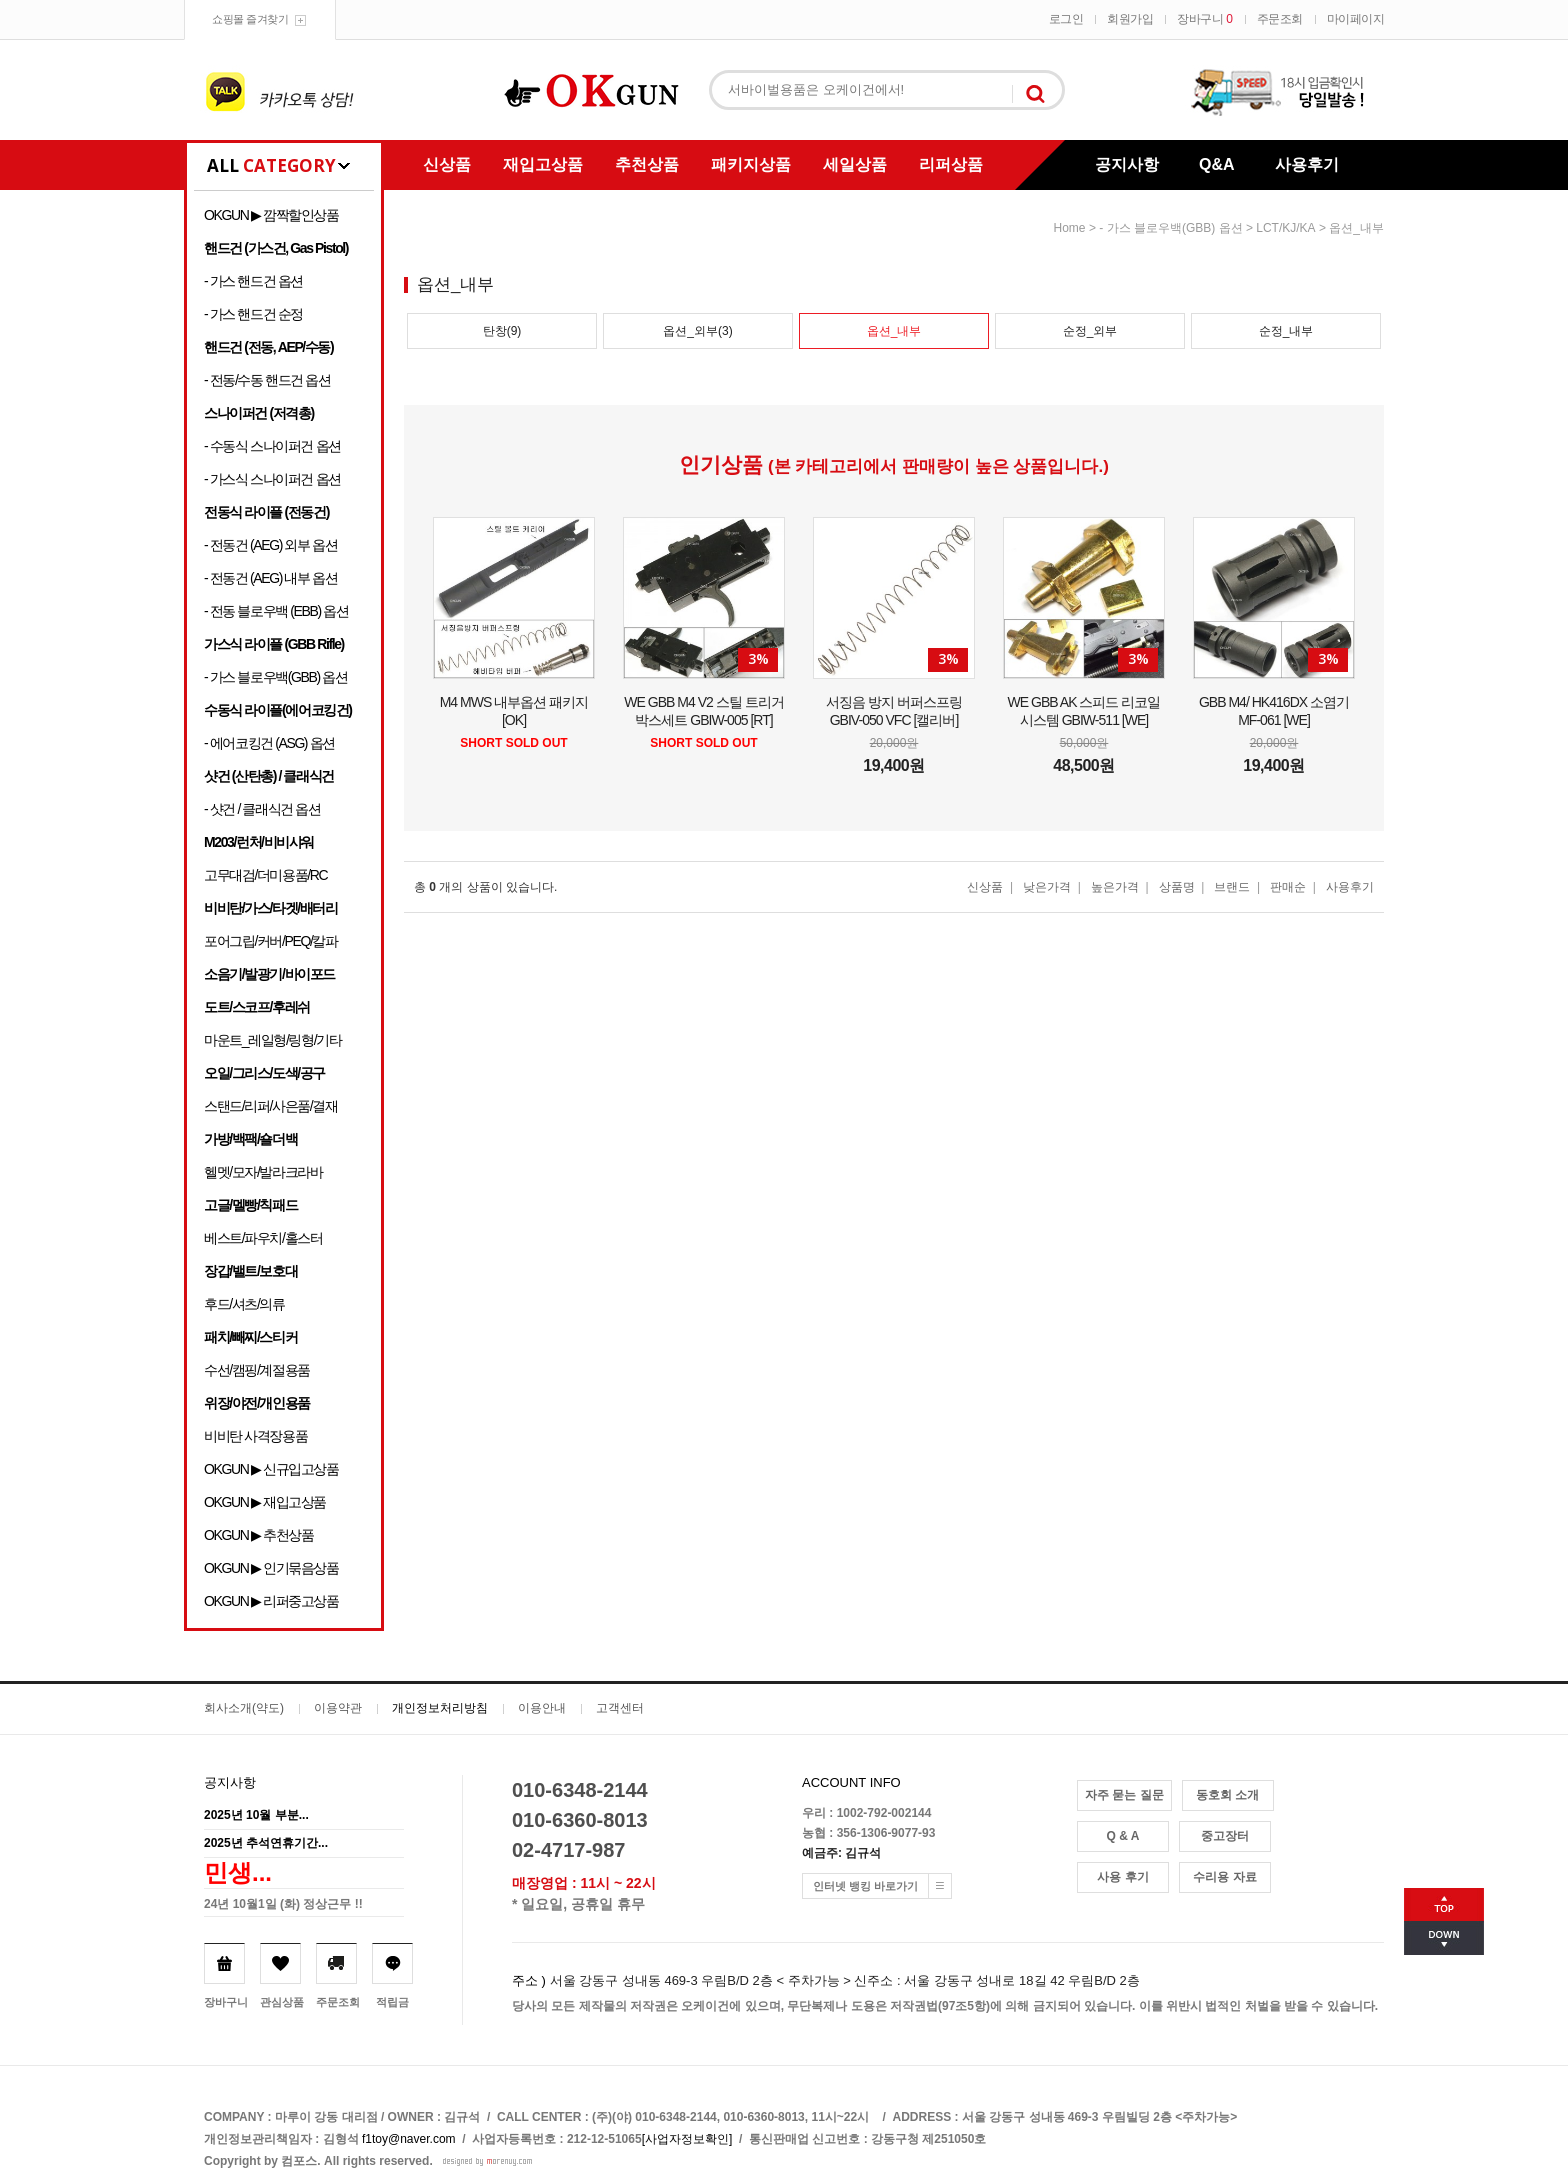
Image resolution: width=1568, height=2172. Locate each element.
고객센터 (620, 1708)
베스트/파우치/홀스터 (263, 1238)
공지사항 (1127, 164)
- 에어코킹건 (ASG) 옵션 (269, 743)
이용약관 (338, 1708)
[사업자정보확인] (687, 2139)
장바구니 (1204, 19)
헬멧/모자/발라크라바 (263, 1172)
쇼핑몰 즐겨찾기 (250, 19)
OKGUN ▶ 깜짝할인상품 (271, 215)
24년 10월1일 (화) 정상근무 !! (283, 1904)
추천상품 (647, 164)
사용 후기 (1122, 1877)
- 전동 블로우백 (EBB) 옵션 (276, 611)
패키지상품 (751, 164)
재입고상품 (543, 164)
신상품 (447, 164)
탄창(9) (502, 331)
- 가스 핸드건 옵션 (253, 281)
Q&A (1217, 164)
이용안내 (542, 1708)
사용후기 (1307, 164)
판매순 (1288, 887)
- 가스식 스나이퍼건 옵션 (272, 479)
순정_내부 (1286, 331)
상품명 (1177, 887)
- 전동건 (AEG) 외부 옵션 (270, 545)
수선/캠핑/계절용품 (257, 1370)
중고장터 (1225, 1836)
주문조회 (1280, 19)
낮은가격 (1047, 887)
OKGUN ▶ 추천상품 (258, 1535)
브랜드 (1232, 887)
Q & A (1123, 1836)
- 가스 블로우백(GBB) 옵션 (275, 677)
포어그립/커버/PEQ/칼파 (271, 941)
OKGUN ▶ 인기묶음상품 (271, 1568)
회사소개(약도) (244, 1708)
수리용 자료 (1224, 1877)
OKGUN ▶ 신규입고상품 (271, 1469)
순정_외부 (1090, 331)
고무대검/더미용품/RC (265, 875)
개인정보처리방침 (440, 1708)
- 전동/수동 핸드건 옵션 (267, 380)
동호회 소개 (1227, 1795)
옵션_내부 (1356, 228)
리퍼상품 (951, 164)
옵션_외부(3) (697, 331)
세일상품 (855, 164)
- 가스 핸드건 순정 (253, 314)
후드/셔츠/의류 (244, 1304)
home (1070, 228)
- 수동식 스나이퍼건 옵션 (272, 446)
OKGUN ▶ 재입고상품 (265, 1502)
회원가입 (1130, 19)
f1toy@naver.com (409, 2139)
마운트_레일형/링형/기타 (272, 1040)
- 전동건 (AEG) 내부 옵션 (270, 578)
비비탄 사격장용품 (255, 1436)
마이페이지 (1356, 19)
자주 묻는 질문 (1124, 1795)
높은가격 (1115, 887)
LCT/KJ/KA (1285, 228)
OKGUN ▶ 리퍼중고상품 (271, 1601)
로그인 (1066, 19)
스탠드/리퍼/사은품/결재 (270, 1106)
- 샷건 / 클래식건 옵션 (262, 809)
